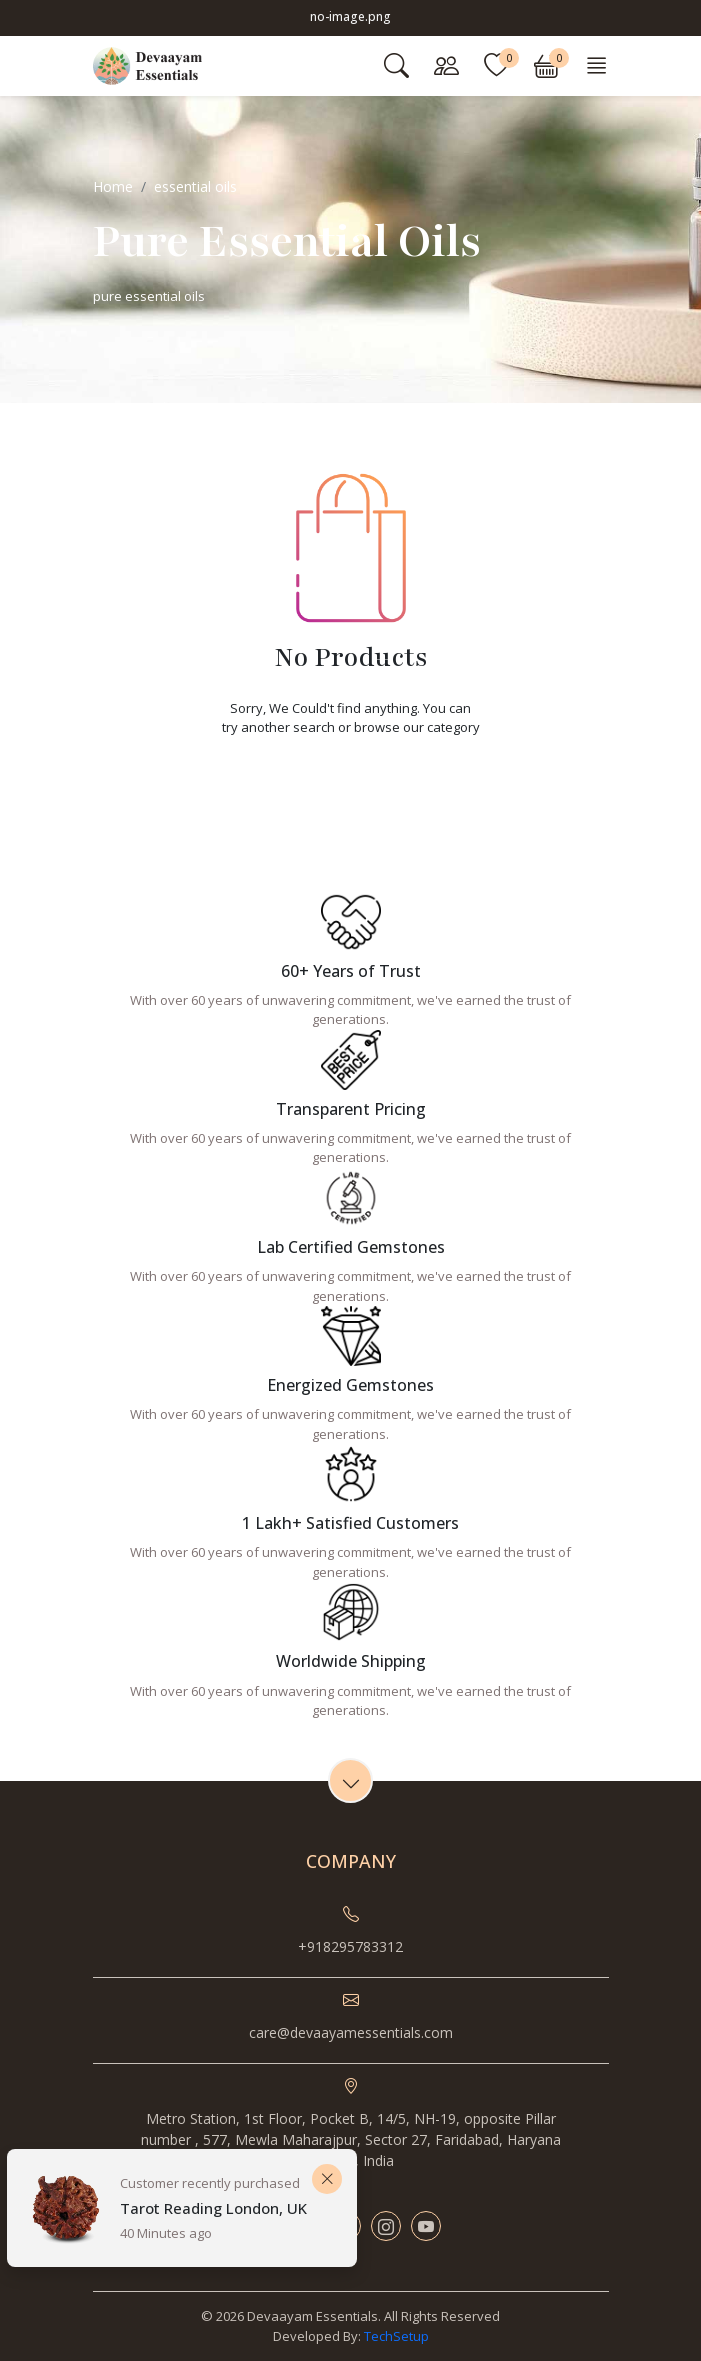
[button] (546, 65)
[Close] (327, 2179)
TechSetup (396, 2336)
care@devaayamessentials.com (351, 2032)
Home (113, 186)
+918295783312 (350, 1946)
